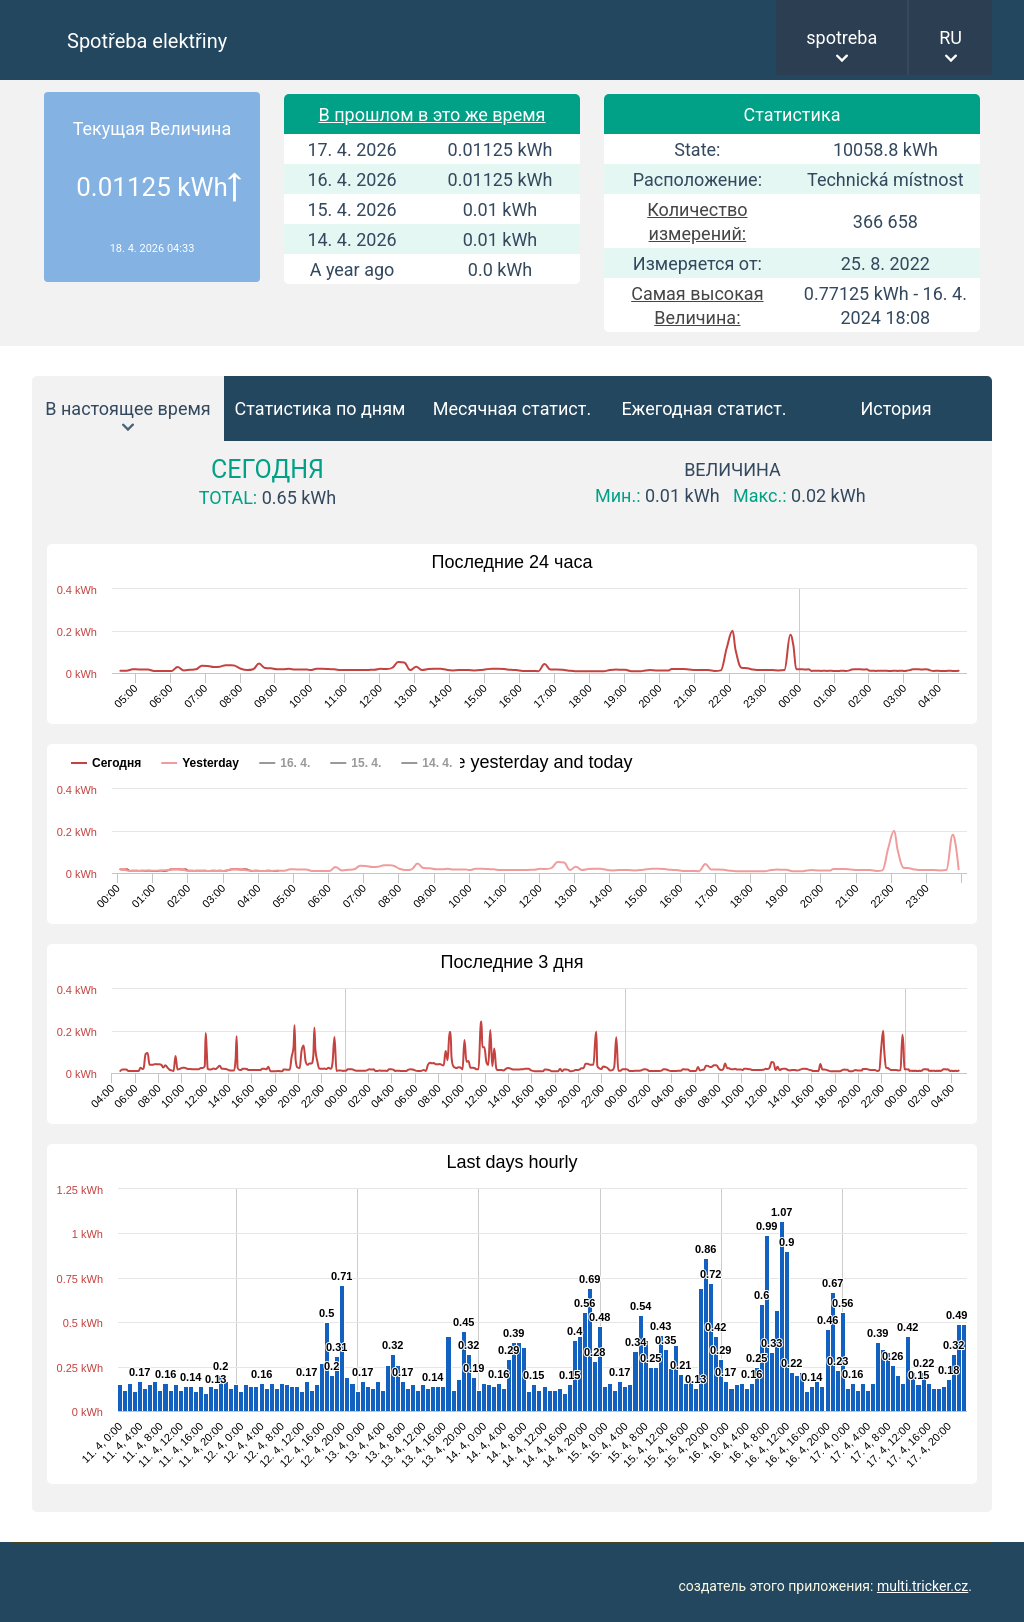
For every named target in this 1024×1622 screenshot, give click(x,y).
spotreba (841, 37)
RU (950, 37)
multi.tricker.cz (922, 1586)
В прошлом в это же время (431, 114)
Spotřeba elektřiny (147, 41)
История (895, 408)
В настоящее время (127, 408)
